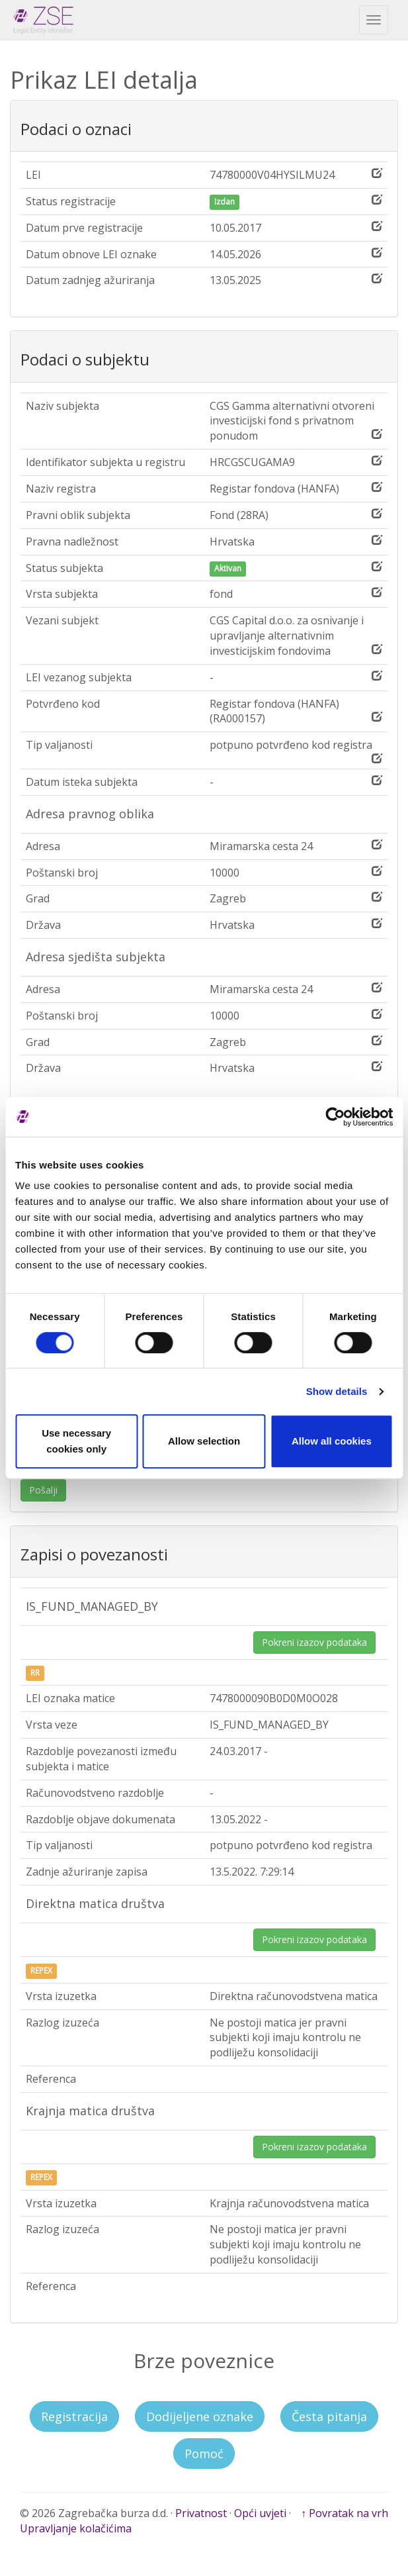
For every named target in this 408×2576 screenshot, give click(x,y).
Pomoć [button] (204, 2453)
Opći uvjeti (260, 2513)
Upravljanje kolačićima (76, 2528)
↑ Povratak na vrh (344, 2513)
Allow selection (204, 1441)
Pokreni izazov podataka (314, 1642)
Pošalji (43, 1490)
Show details (337, 1391)
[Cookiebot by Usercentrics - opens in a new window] (335, 1117)
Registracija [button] (74, 2416)
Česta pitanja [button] (329, 2416)
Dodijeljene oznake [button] (199, 2416)
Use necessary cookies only (76, 1441)
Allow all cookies (332, 1441)
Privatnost (201, 2513)
